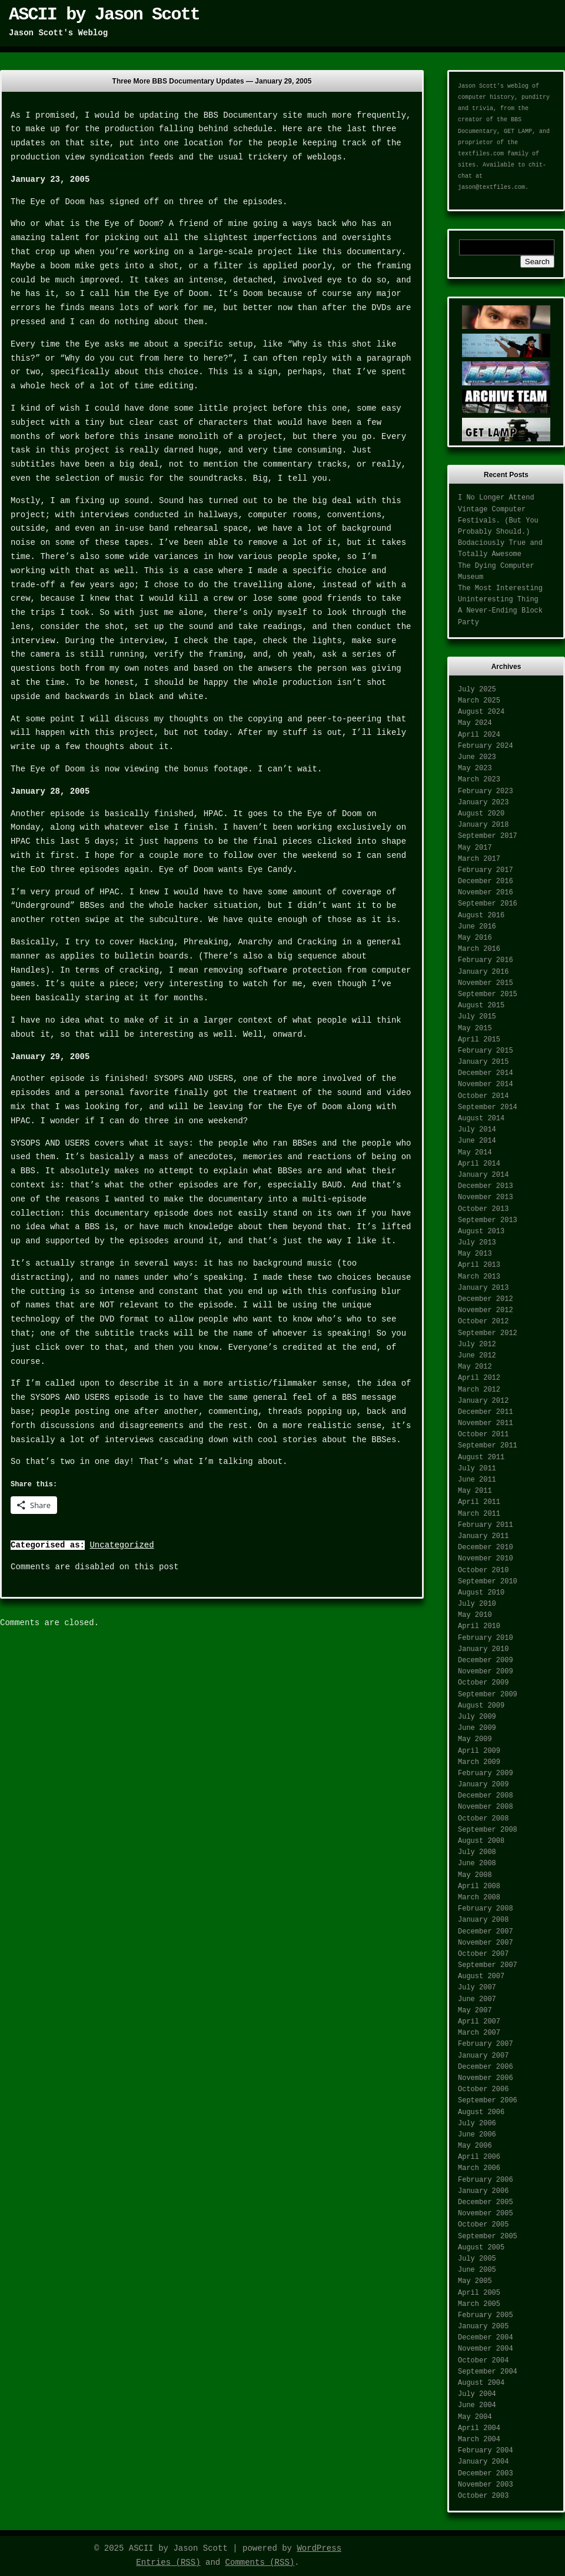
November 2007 (485, 1943)
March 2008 (479, 1897)
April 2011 (479, 1502)
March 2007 (479, 2033)
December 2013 (485, 1186)
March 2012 (479, 1390)
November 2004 (485, 2349)
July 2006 (477, 2123)
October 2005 (483, 2225)
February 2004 (485, 2451)
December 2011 (485, 1412)
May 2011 (475, 1491)
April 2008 (479, 1886)
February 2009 (485, 1773)
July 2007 (477, 1987)
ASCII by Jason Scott (104, 15)
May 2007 (475, 2010)
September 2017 (487, 836)
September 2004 (487, 2372)
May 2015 (475, 1028)
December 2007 (485, 1932)
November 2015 (485, 983)
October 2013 (483, 1209)
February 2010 (485, 1638)
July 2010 (477, 1604)
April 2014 (479, 1164)
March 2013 (479, 1277)
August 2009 (481, 1706)
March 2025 (479, 701)
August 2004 (481, 2383)
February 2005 (485, 2315)
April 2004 (479, 2428)
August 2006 (481, 2112)
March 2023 (479, 780)
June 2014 (477, 1141)
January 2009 (483, 1784)
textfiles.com (481, 154)
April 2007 (479, 2022)
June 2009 (477, 1728)
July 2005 (477, 2259)
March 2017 (479, 859)
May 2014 (475, 1153)
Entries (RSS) (168, 2562)
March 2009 (479, 1762)
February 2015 (485, 1051)
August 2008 (481, 1841)
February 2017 (485, 870)
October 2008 (483, 1819)
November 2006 (485, 2078)
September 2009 (487, 1694)
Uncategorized (121, 1545)
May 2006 (475, 2146)
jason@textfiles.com (491, 187)
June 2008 (477, 1863)
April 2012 (479, 1378)
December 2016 (485, 881)
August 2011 (481, 1457)
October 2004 (483, 2361)
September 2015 (487, 994)
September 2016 (487, 904)
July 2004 (477, 2394)
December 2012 (485, 1299)
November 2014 (485, 1084)
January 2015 (483, 1062)
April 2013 (479, 1265)
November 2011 (485, 1423)
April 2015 (479, 1040)
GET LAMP (518, 131)
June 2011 (477, 1480)
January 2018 (483, 825)
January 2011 (483, 1536)
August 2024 (481, 712)
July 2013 (477, 1243)
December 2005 (485, 2202)
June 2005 (477, 2270)
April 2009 (479, 1751)
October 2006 (483, 2089)
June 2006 (477, 2135)
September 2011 (487, 1446)
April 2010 (479, 1626)
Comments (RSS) (260, 2562)
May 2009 (475, 1739)
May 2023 (475, 768)
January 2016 (483, 972)
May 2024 (475, 723)
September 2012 (487, 1333)
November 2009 (485, 1672)
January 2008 (483, 1920)
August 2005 (481, 2248)
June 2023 (477, 757)
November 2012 (485, 1310)
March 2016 (479, 949)
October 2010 (483, 1570)
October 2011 (483, 1434)
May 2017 (475, 848)
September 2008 (487, 1830)
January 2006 (483, 2191)
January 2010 (483, 1649)
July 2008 (477, 1852)
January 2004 (483, 2462)
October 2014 (483, 1096)
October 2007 (483, 1954)
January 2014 (483, 1175)
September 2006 (487, 2100)
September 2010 (487, 1581)
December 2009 (485, 1660)
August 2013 (481, 1231)
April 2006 (479, 2157)
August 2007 (481, 1976)
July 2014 (477, 1130)
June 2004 (477, 2405)
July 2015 (477, 1017)
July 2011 (477, 1469)
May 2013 (475, 1254)
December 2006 (485, 2067)
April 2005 (479, 2293)
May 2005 (475, 2281)
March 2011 (479, 1514)
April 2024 (479, 735)
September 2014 (487, 1107)
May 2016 (475, 938)
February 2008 (485, 1909)
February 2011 (485, 1525)
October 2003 (483, 2496)
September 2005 (487, 2236)
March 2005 (479, 2304)
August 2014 (481, 1118)
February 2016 (485, 960)
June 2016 (477, 927)
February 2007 (485, 2044)
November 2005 (485, 2213)
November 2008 (485, 1807)
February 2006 (485, 2180)
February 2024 (485, 746)
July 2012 (477, 1344)
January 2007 (483, 2056)
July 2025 (477, 689)
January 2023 (483, 802)
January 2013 (483, 1288)
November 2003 (485, 2485)
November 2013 (485, 1197)
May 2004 (475, 2417)
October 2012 (483, 1321)
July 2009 (477, 1717)
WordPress (319, 2548)
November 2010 (485, 1559)
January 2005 (483, 2326)
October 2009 (483, 1683)
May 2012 (475, 1367)
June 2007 (477, 1999)
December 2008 (485, 1796)
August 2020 (481, 814)
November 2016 (485, 892)
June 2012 (477, 1356)
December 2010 (485, 1547)
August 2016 (481, 915)
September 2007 (487, 1965)
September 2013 (487, 1220)
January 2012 (483, 1401)
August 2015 (481, 1005)
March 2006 (479, 2168)
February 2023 (485, 791)
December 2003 (485, 2474)
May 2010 (475, 1615)
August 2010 (481, 1593)
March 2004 (479, 2439)
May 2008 (475, 1875)
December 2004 (485, 2338)
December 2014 (485, 1073)
